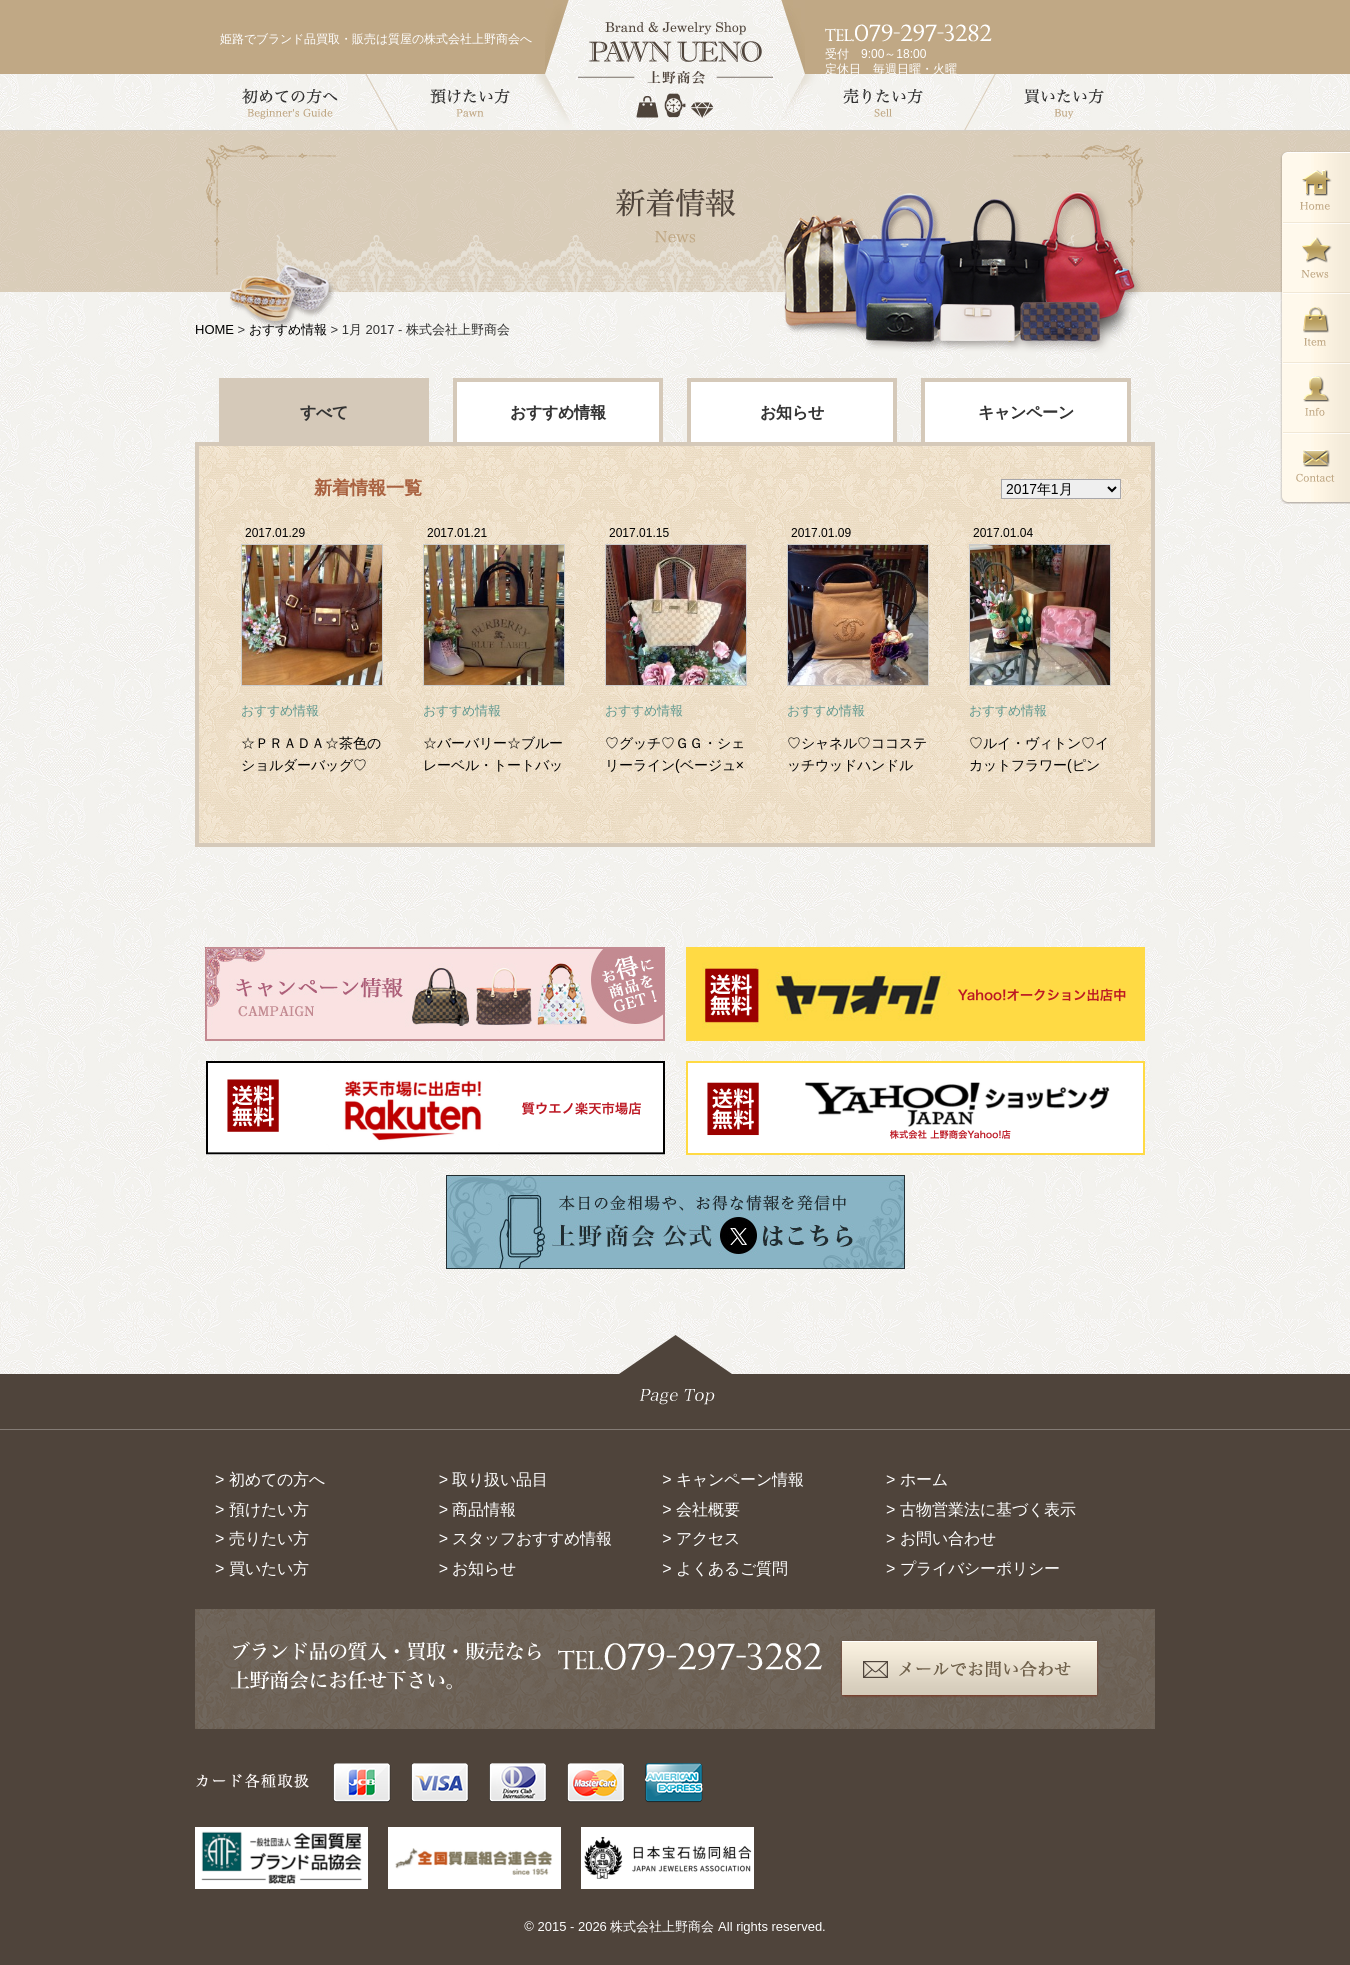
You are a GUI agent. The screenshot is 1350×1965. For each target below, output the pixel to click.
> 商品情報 (478, 1509)
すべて (324, 412)
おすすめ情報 (288, 329)
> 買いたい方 (262, 1568)
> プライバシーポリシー (973, 1568)
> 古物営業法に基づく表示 (981, 1509)
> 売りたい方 (262, 1538)
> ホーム (917, 1479)
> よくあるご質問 (725, 1568)
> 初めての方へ (270, 1479)
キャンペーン (1026, 412)
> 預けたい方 (262, 1509)
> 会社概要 (701, 1509)
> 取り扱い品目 (494, 1479)
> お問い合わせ (941, 1538)
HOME (214, 329)
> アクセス (701, 1538)
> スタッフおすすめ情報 (526, 1538)
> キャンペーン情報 (733, 1479)
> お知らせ (478, 1568)
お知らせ (792, 412)
